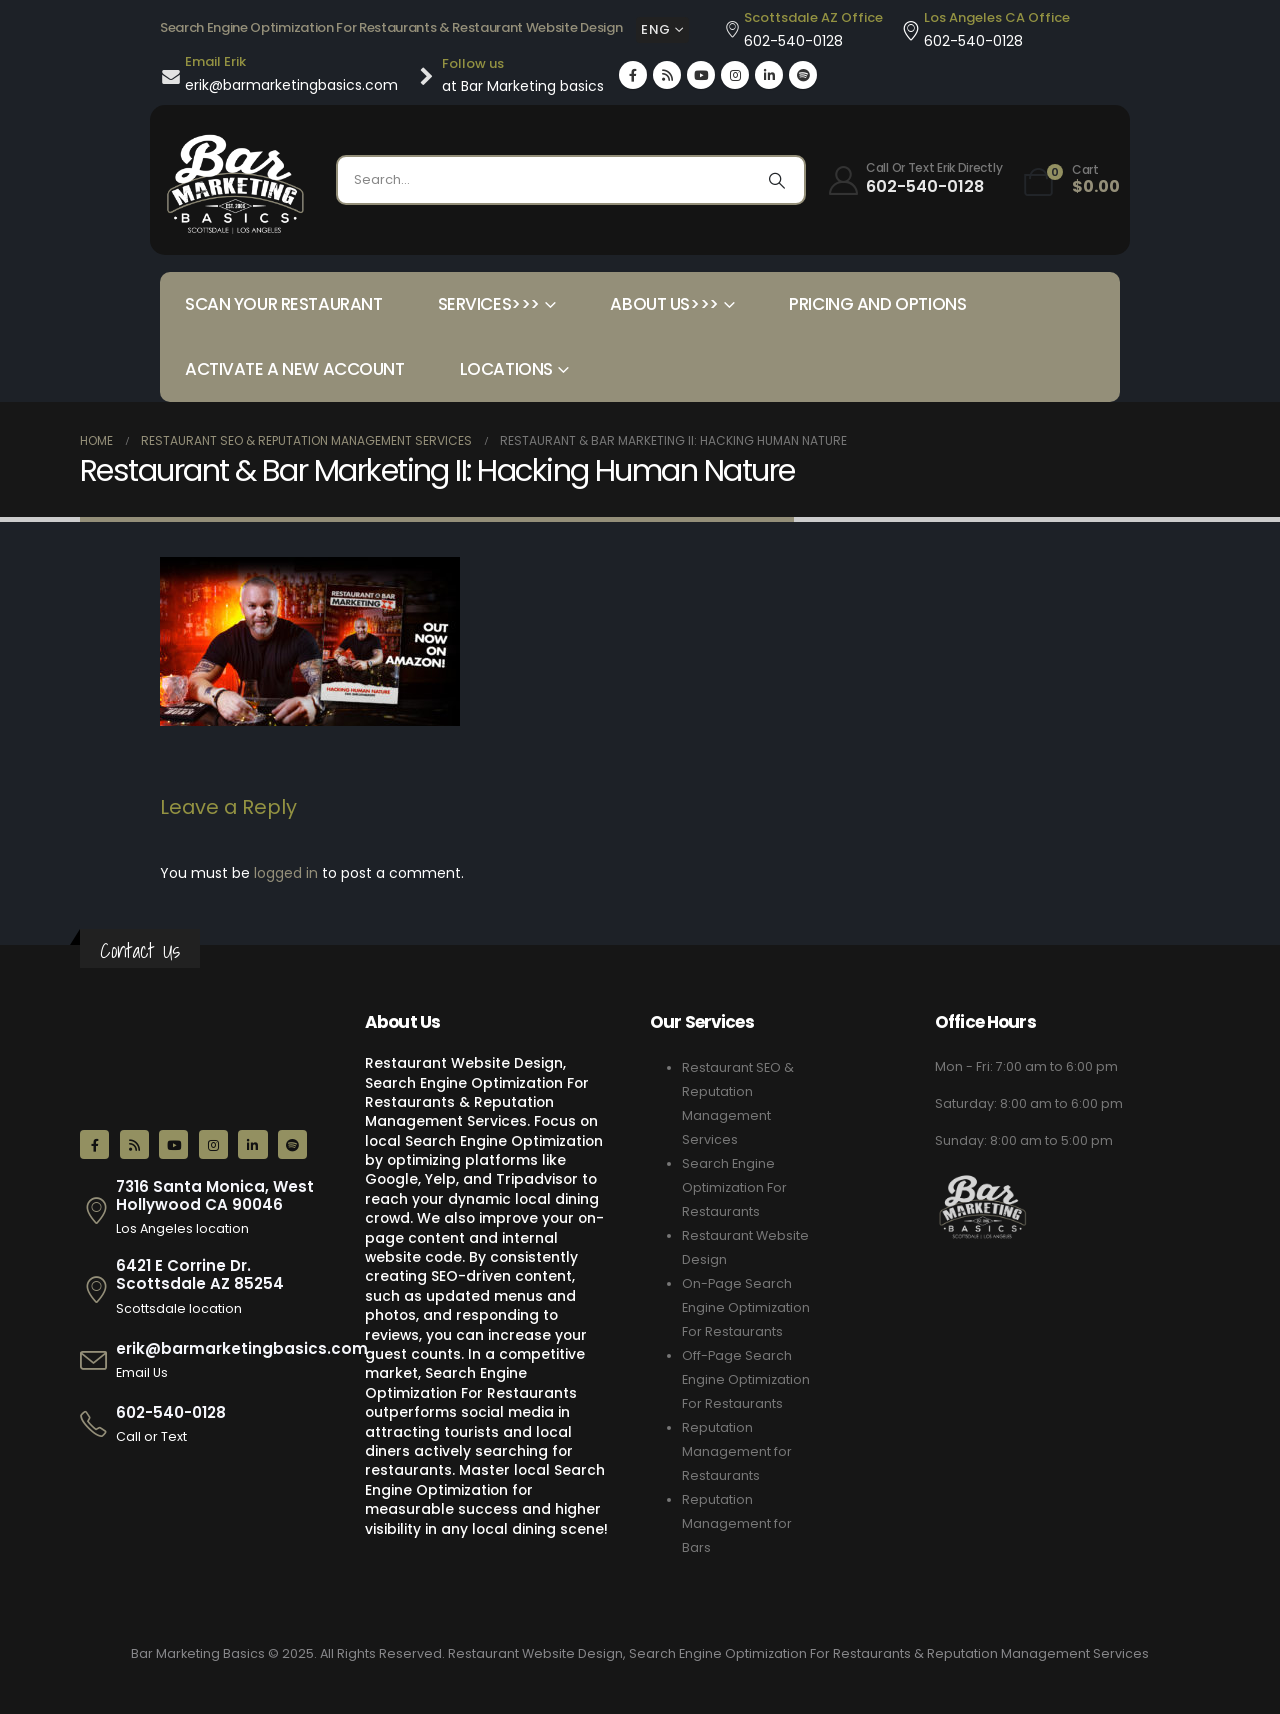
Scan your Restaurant (284, 304)
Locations (506, 369)
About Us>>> (664, 304)
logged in (286, 873)
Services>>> (489, 304)
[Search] (777, 180)
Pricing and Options (877, 304)
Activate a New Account (295, 369)
